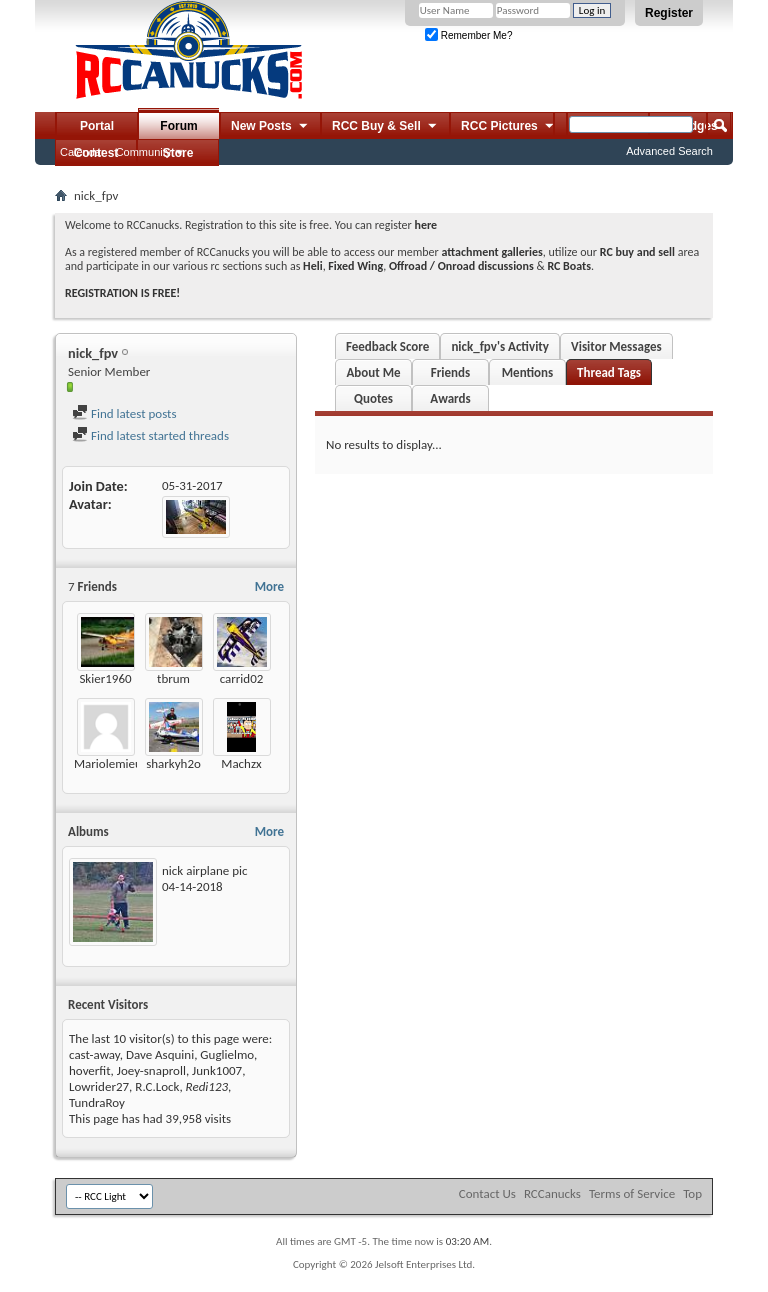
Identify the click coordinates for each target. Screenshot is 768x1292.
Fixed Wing (355, 266)
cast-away (94, 1054)
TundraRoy (97, 1102)
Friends (450, 372)
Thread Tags (609, 372)
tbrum (173, 678)
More (269, 586)
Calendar (82, 152)
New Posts (270, 127)
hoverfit (90, 1070)
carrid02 (242, 678)
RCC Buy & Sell (385, 127)
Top (692, 1193)
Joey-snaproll (151, 1070)
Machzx (241, 763)
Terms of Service (632, 1193)
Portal (97, 126)
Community (144, 152)
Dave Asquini (160, 1054)
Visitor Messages (616, 346)
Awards (450, 398)
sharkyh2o (173, 763)
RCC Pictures (508, 127)
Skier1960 (105, 678)
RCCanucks (552, 1193)
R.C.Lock (157, 1086)
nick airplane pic (205, 870)
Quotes (373, 398)
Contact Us (487, 1193)
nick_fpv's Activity (500, 346)
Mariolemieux (110, 763)
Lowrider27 (99, 1086)
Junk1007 (217, 1070)
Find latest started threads (150, 435)
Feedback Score (387, 346)
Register (669, 13)
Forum (178, 126)
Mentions (528, 372)
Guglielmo (227, 1054)
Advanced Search (669, 151)
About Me (373, 372)
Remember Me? (468, 35)
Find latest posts (124, 413)
